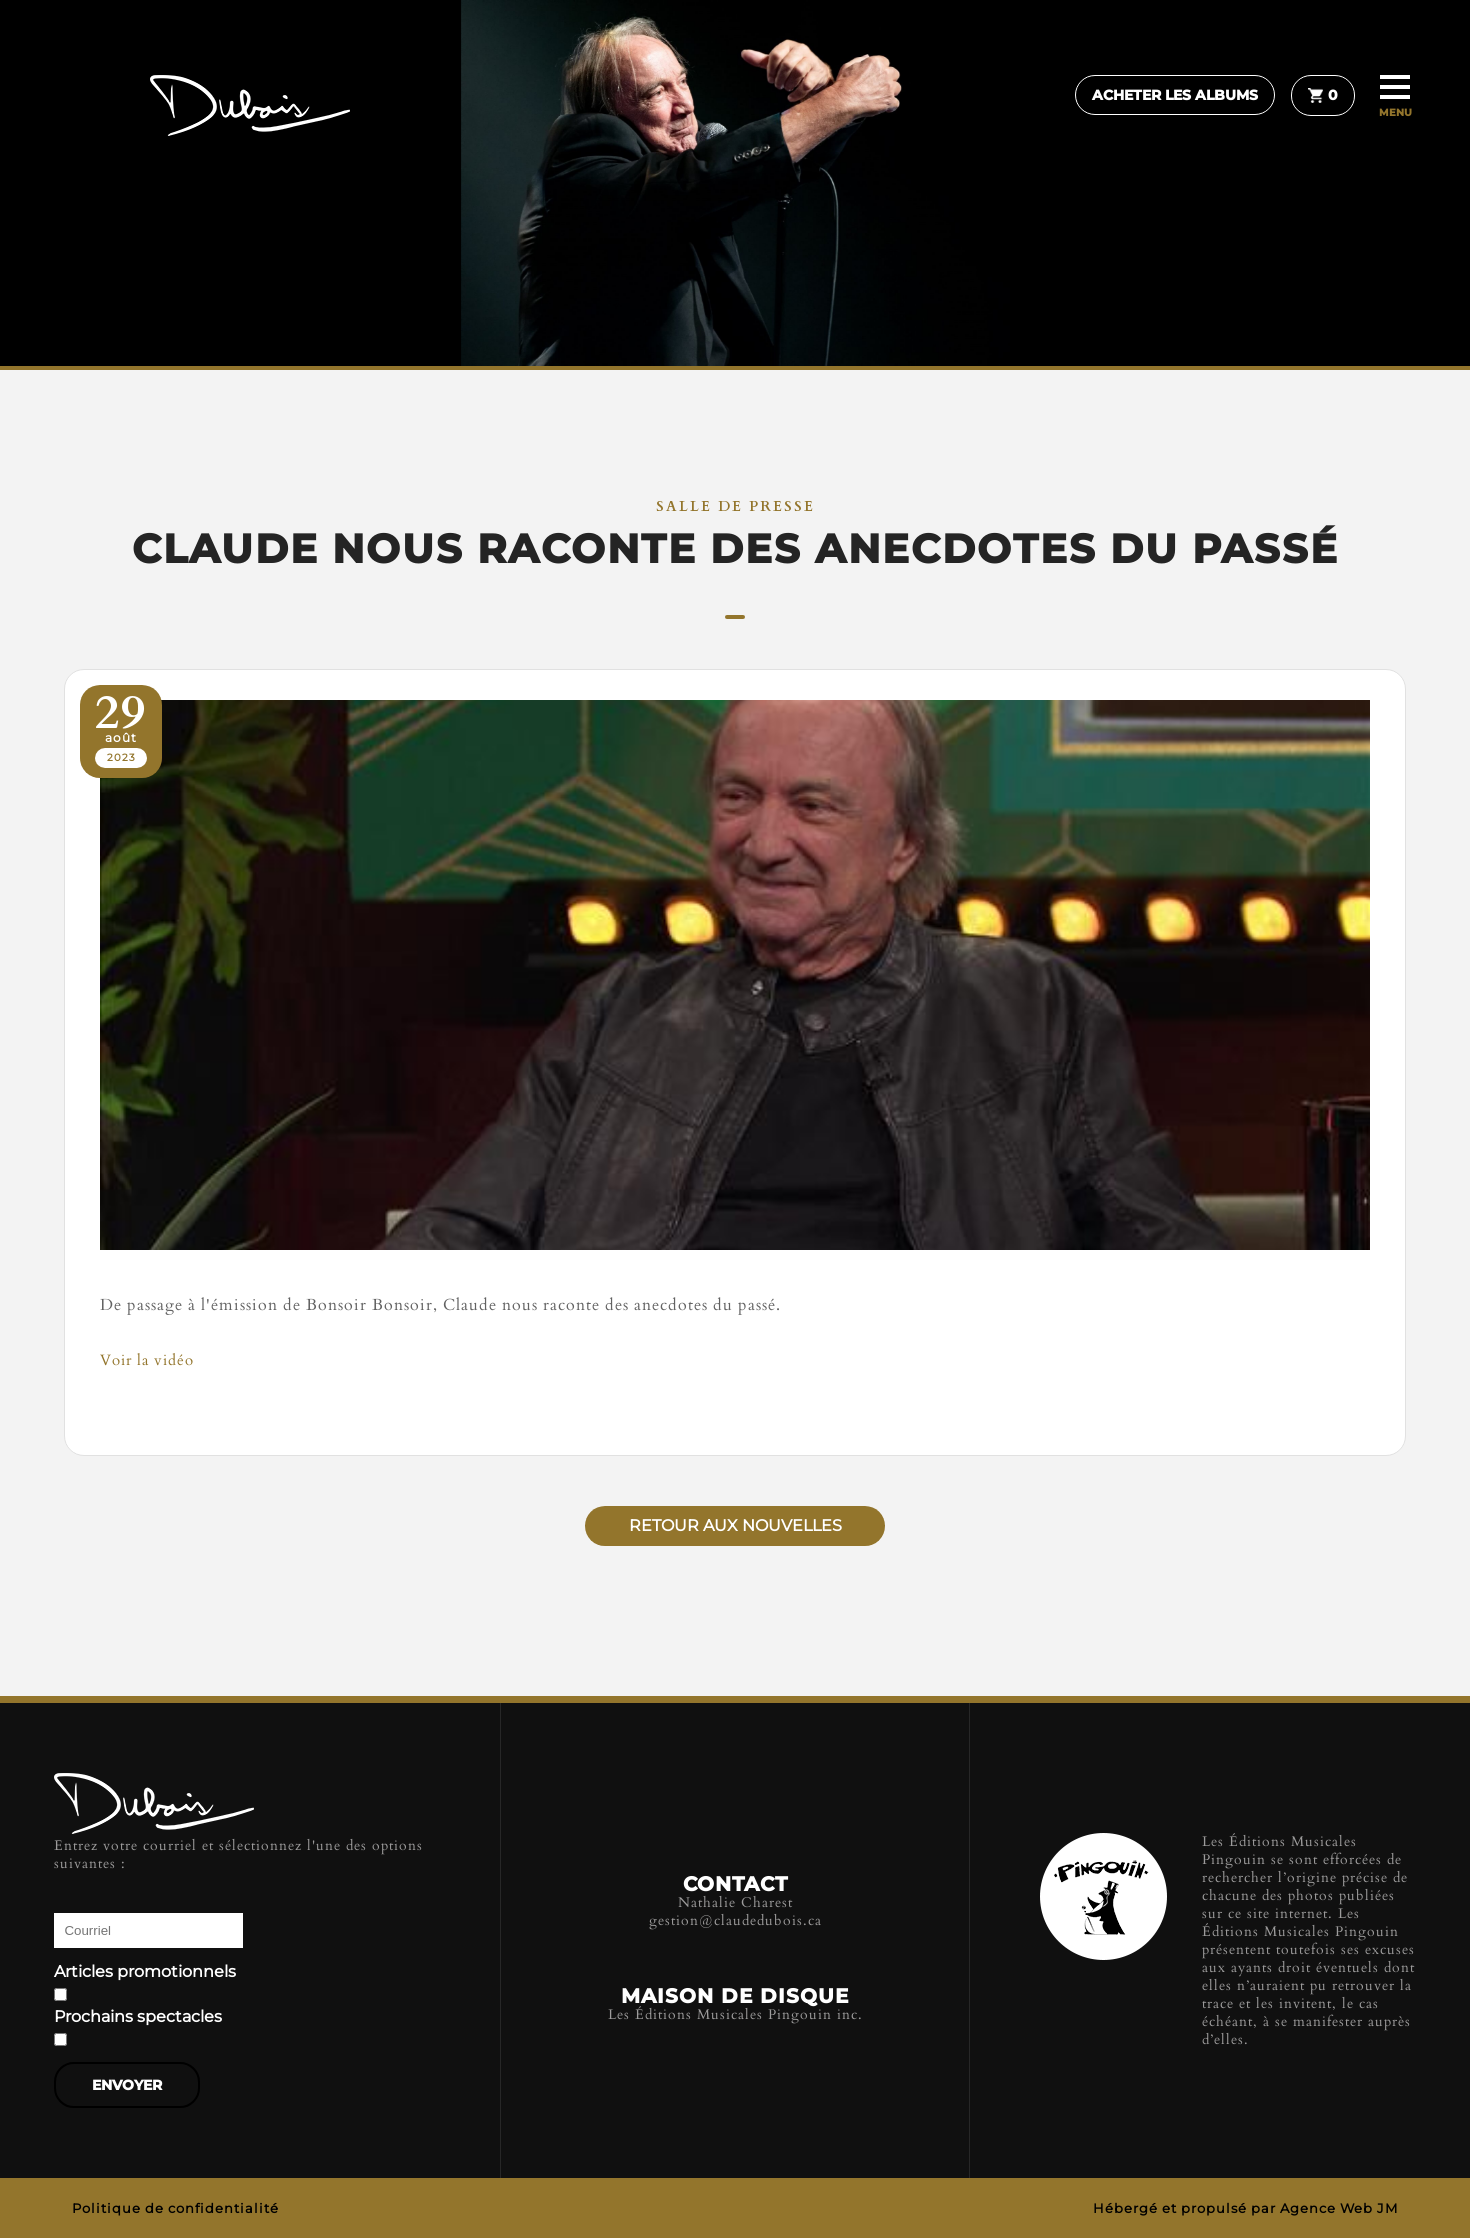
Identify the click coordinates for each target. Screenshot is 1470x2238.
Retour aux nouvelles (735, 1525)
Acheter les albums (1175, 95)
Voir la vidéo (147, 1360)
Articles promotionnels (145, 1972)
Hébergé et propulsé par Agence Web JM (1245, 2208)
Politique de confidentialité (175, 2208)
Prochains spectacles (138, 2017)
